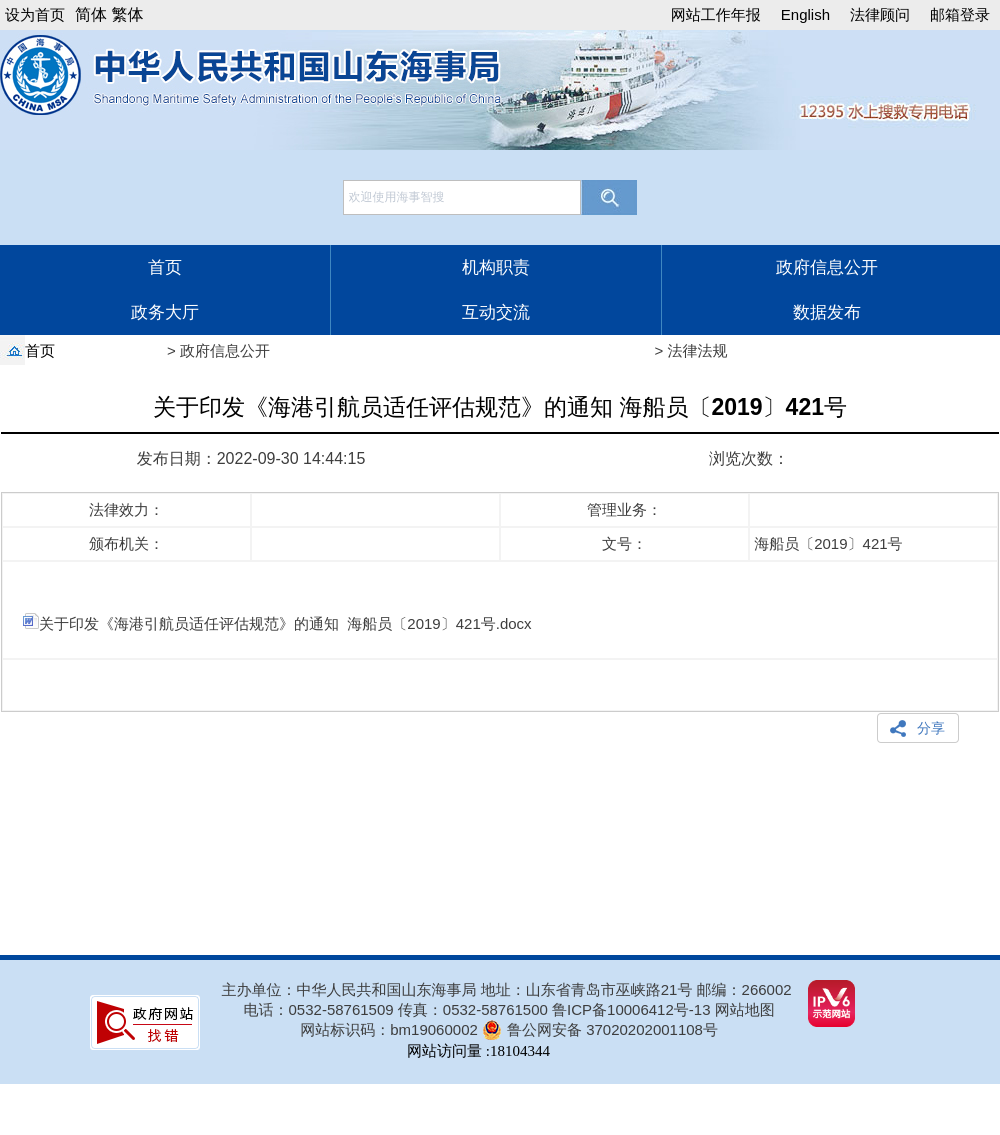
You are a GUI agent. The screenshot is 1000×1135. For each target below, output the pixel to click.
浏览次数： (749, 458)
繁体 (127, 14)
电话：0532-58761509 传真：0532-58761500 (398, 1009)
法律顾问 (880, 14)
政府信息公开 (827, 267)
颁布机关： (126, 543)
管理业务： (624, 509)
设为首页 (35, 14)
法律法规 (698, 350)
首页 (165, 267)
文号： (624, 543)
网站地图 (745, 1009)
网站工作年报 (716, 14)
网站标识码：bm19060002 (389, 1029)
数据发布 (827, 312)
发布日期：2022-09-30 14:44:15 (251, 458)
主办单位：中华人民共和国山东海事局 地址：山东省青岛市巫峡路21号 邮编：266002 (507, 989)
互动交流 (496, 312)
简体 (91, 14)
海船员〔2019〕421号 (826, 543)
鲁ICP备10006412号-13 (631, 1009)
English (805, 14)
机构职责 (496, 267)
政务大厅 (165, 312)
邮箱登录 (960, 14)
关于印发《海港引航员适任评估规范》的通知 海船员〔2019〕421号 (500, 414)
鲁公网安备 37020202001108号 (612, 1029)
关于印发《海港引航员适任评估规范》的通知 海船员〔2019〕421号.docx (277, 623)
